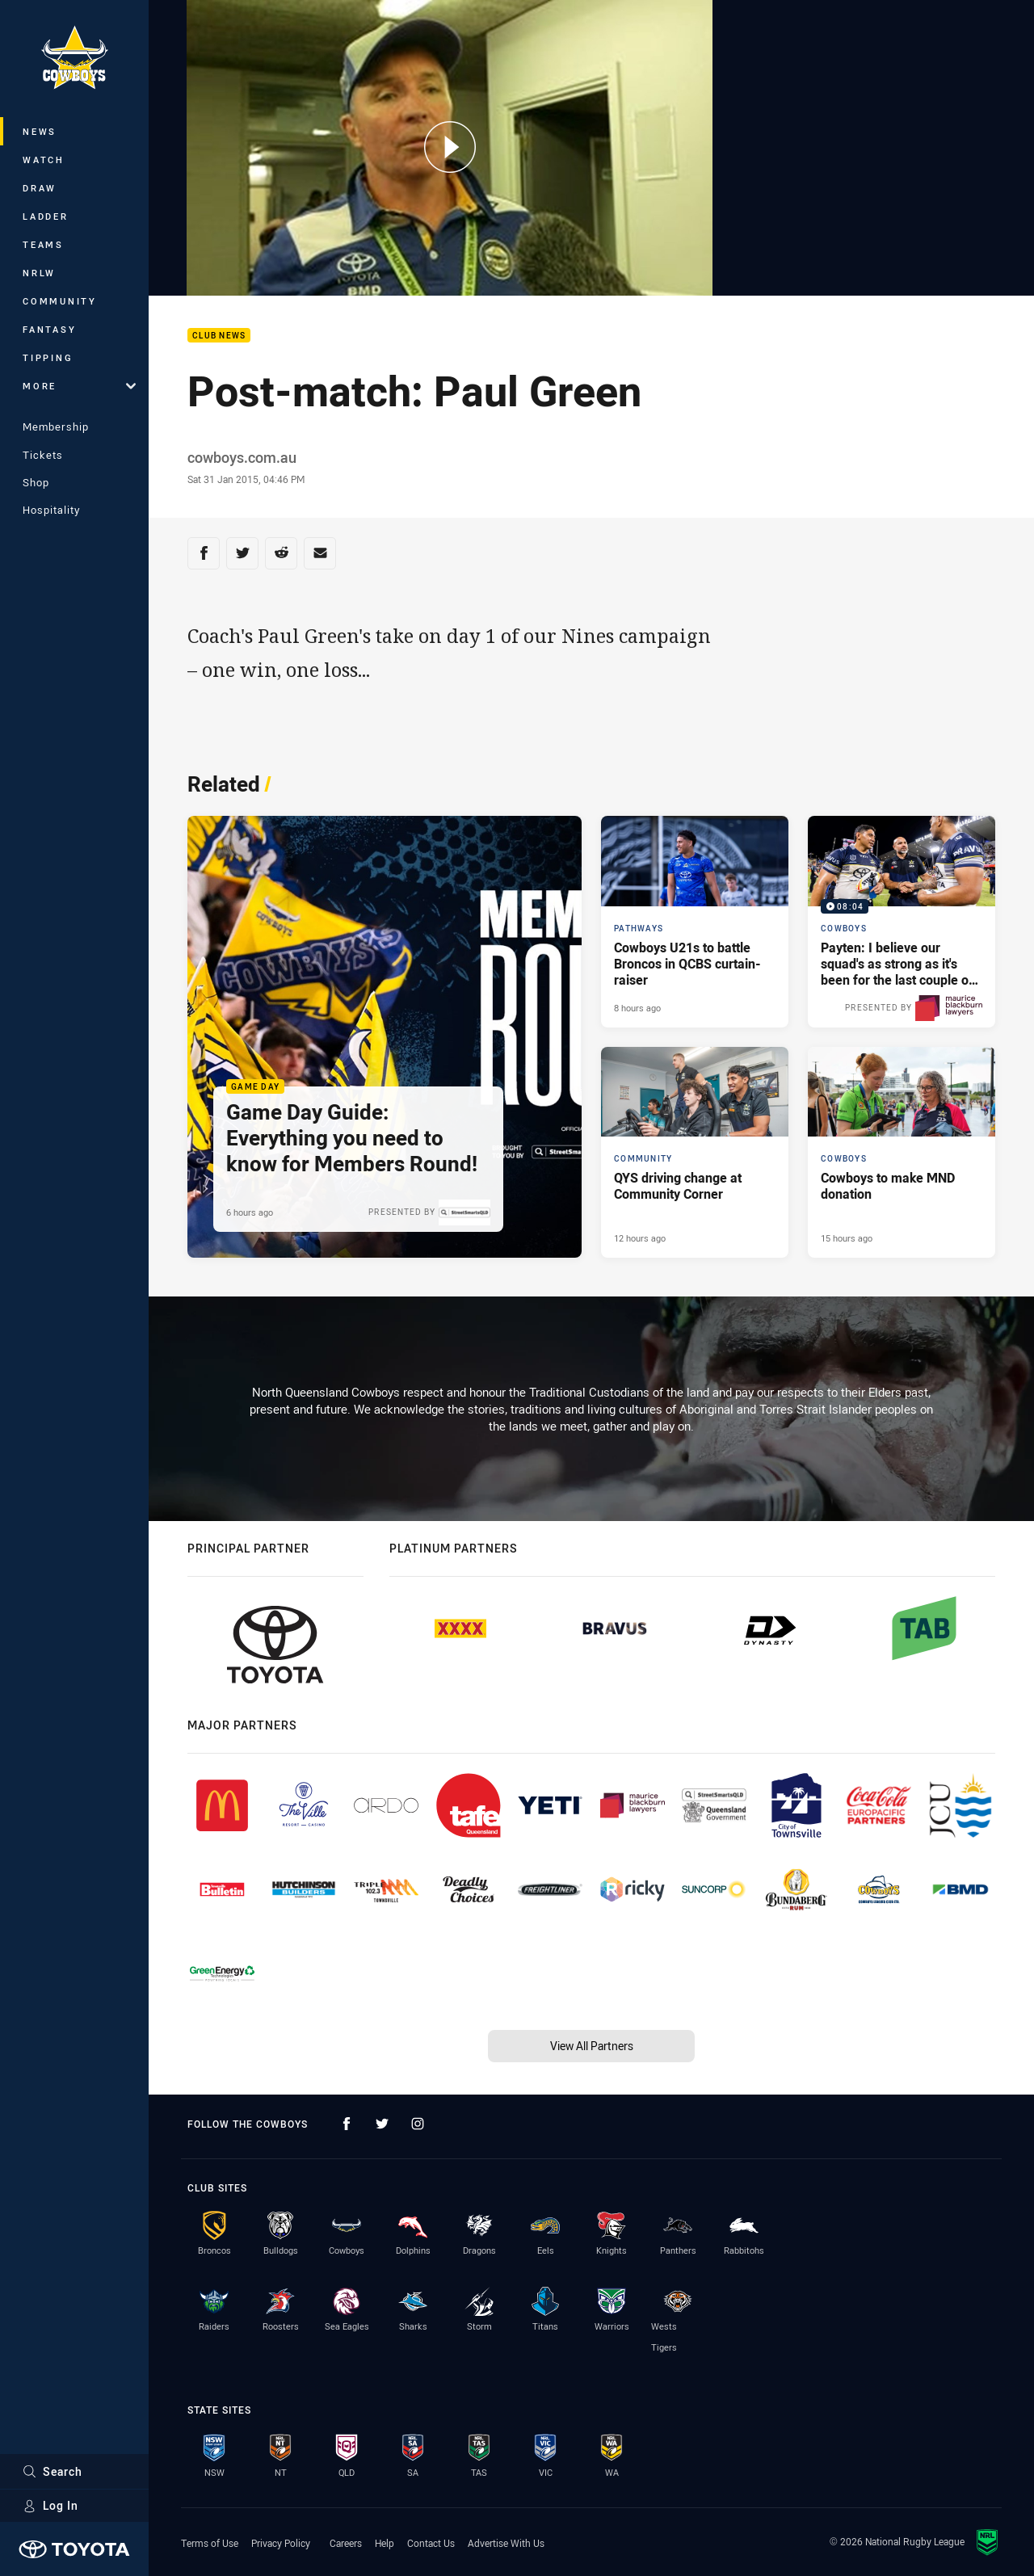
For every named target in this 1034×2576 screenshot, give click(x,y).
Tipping (48, 357)
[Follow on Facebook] (346, 2123)
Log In (50, 2505)
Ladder (46, 216)
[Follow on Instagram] (417, 2123)
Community (60, 301)
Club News (219, 335)
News (40, 131)
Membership (56, 426)
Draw (40, 188)
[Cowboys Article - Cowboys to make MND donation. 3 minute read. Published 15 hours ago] (901, 1153)
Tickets (43, 455)
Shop (36, 482)
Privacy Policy (280, 2542)
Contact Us (431, 2542)
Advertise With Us (506, 2542)
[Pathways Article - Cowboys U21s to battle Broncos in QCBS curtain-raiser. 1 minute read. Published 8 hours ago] (694, 921)
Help (384, 2542)
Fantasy (49, 329)
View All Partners (591, 2045)
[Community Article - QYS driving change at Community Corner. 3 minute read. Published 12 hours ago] (694, 1153)
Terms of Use (209, 2542)
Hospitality (51, 509)
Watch (44, 159)
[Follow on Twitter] (382, 2123)
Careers (346, 2542)
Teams (43, 244)
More (79, 386)
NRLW (39, 273)
